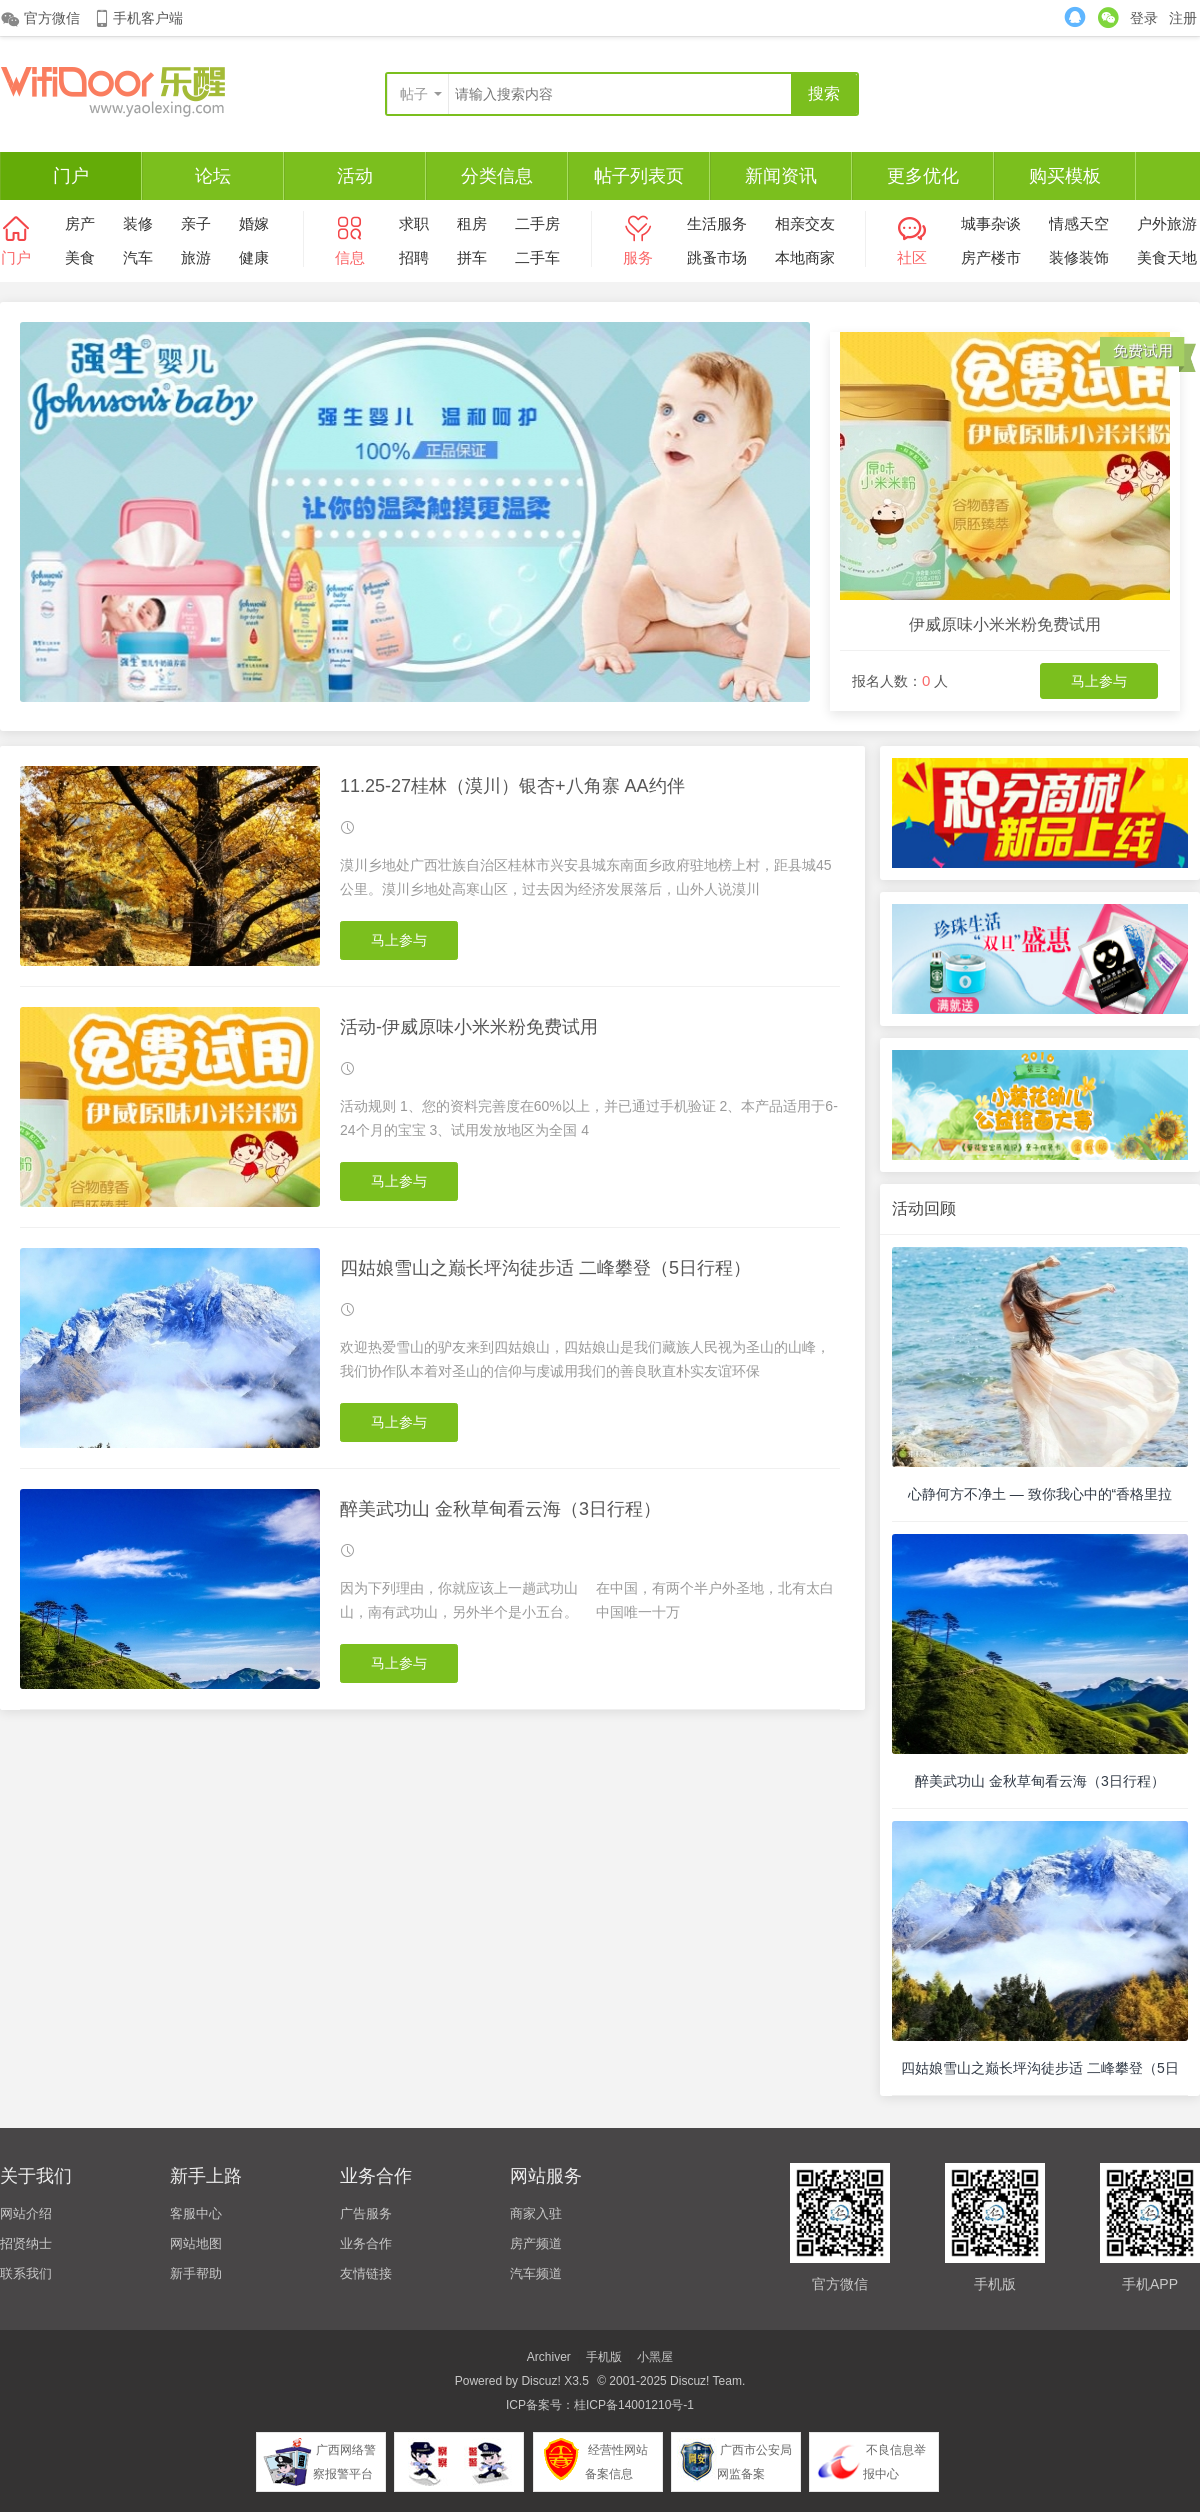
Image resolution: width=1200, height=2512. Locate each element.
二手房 (537, 223)
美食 (80, 257)
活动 (355, 176)
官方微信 (40, 19)
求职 (414, 223)
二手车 (537, 257)
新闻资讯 (781, 176)
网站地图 (196, 2243)
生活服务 (717, 223)
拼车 (472, 257)
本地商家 (805, 257)
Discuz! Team (706, 2381)
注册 (1183, 18)
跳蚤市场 (717, 257)
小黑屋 (655, 2357)
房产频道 (536, 2243)
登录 (1144, 18)
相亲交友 (805, 223)
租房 (472, 223)
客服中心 (196, 2213)
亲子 (196, 223)
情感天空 (1079, 223)
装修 (138, 223)
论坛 (213, 176)
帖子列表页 (639, 176)
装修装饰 (1079, 257)
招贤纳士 (26, 2243)
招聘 (414, 257)
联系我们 (26, 2273)
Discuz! (540, 2381)
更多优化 (923, 176)
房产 (80, 223)
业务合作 (366, 2243)
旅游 (196, 257)
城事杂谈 (991, 223)
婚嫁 (254, 223)
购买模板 (1065, 176)
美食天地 (1167, 257)
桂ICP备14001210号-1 (634, 2405)
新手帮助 (196, 2273)
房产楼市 (991, 257)
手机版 (604, 2357)
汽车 (138, 257)
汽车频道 (536, 2273)
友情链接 (366, 2273)
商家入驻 (536, 2213)
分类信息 (497, 176)
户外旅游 (1167, 223)
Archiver (549, 2357)
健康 (254, 257)
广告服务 (366, 2213)
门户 (71, 176)
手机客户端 (137, 18)
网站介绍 (26, 2213)
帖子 (414, 94)
